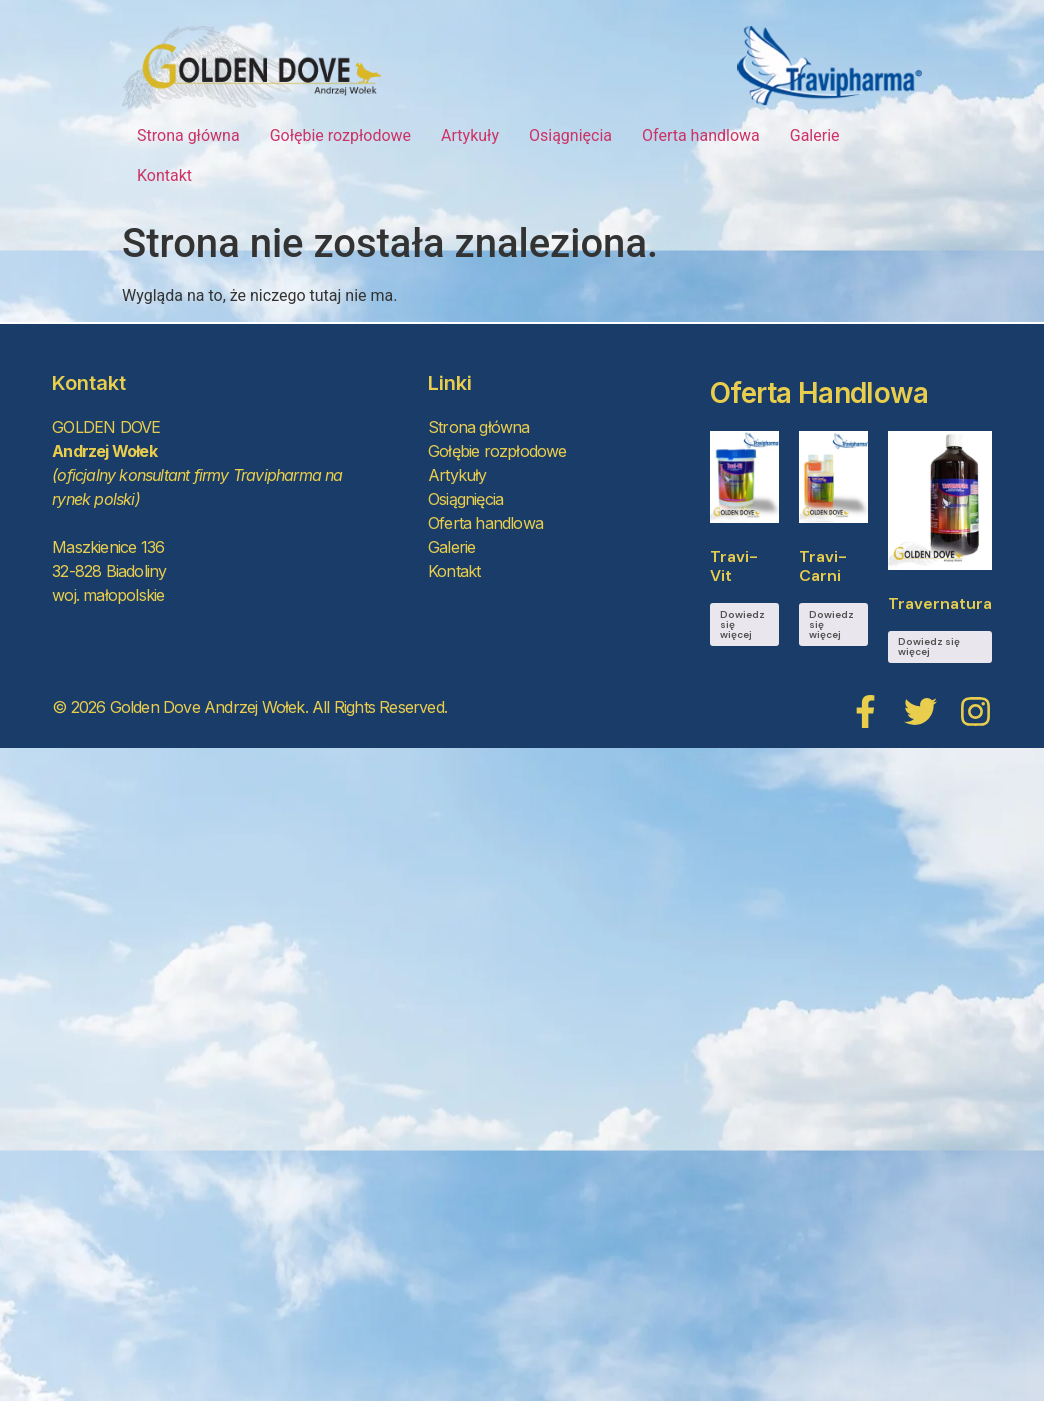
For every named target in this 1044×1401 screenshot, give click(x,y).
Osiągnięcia (570, 135)
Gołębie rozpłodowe (340, 135)
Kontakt (164, 175)
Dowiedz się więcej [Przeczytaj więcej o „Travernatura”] (929, 646)
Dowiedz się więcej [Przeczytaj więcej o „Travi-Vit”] (742, 624)
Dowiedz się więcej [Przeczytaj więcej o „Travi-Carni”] (831, 624)
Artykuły (470, 135)
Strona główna (188, 135)
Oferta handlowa (701, 135)
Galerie (815, 135)
